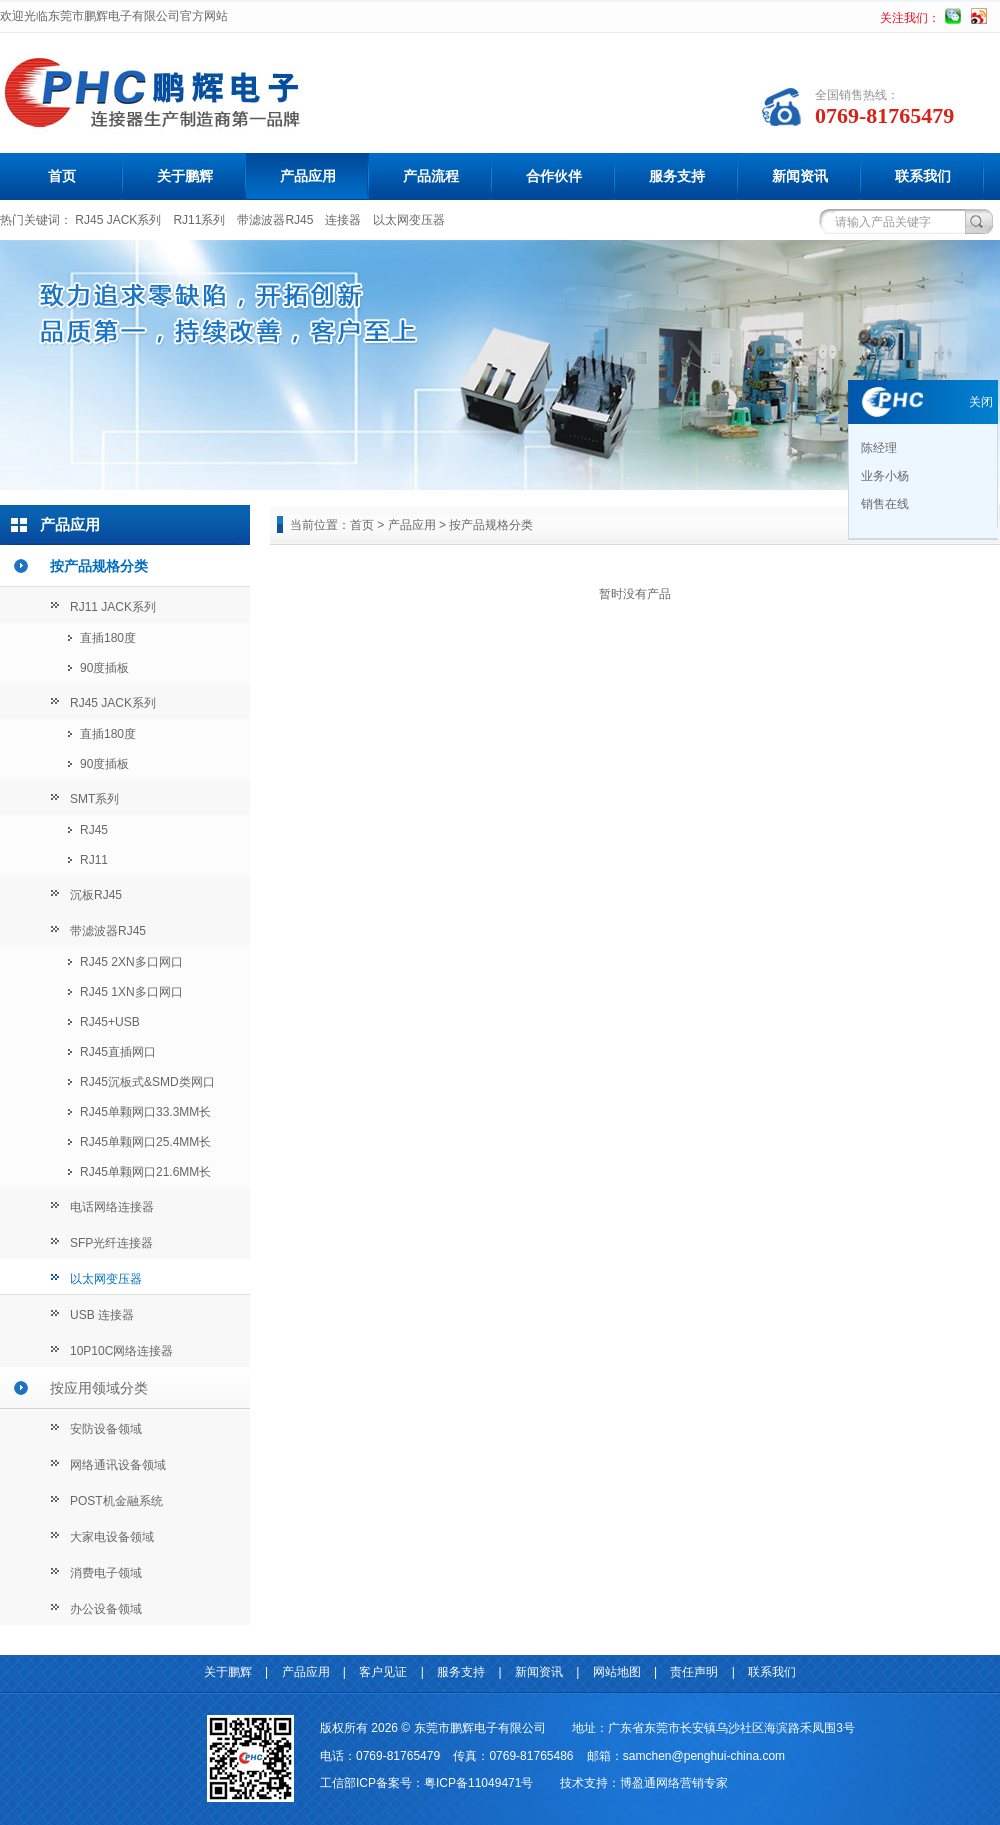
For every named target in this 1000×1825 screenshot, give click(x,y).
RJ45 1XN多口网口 (131, 992)
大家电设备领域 (112, 1537)
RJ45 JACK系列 (118, 220)
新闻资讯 (800, 176)
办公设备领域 (106, 1609)
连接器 (343, 220)
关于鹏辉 (185, 176)
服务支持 (677, 176)
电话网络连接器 (112, 1207)
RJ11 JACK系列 (113, 607)
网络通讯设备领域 (118, 1465)
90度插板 (104, 668)
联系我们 (923, 176)
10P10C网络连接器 (121, 1351)
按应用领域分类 (99, 1388)
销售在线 (883, 504)
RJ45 (94, 830)
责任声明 (694, 1672)
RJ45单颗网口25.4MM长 (145, 1142)
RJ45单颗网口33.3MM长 (145, 1112)
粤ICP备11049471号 (478, 1783)
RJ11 (94, 860)
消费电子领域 (106, 1573)
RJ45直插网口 (118, 1052)
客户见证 (383, 1672)
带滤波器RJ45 (275, 220)
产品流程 (431, 176)
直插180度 (108, 638)
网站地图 (617, 1672)
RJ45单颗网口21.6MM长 (145, 1172)
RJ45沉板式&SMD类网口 (147, 1082)
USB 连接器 (102, 1315)
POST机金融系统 (116, 1501)
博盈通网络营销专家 (674, 1783)
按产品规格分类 (99, 566)
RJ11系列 (199, 220)
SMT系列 (94, 799)
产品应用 (308, 176)
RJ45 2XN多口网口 (131, 962)
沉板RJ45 (96, 895)
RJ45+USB (110, 1022)
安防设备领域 (106, 1429)
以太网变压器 (409, 220)
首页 (62, 176)
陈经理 (877, 448)
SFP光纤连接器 (111, 1243)
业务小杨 (883, 476)
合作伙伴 (554, 176)
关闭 (981, 402)
